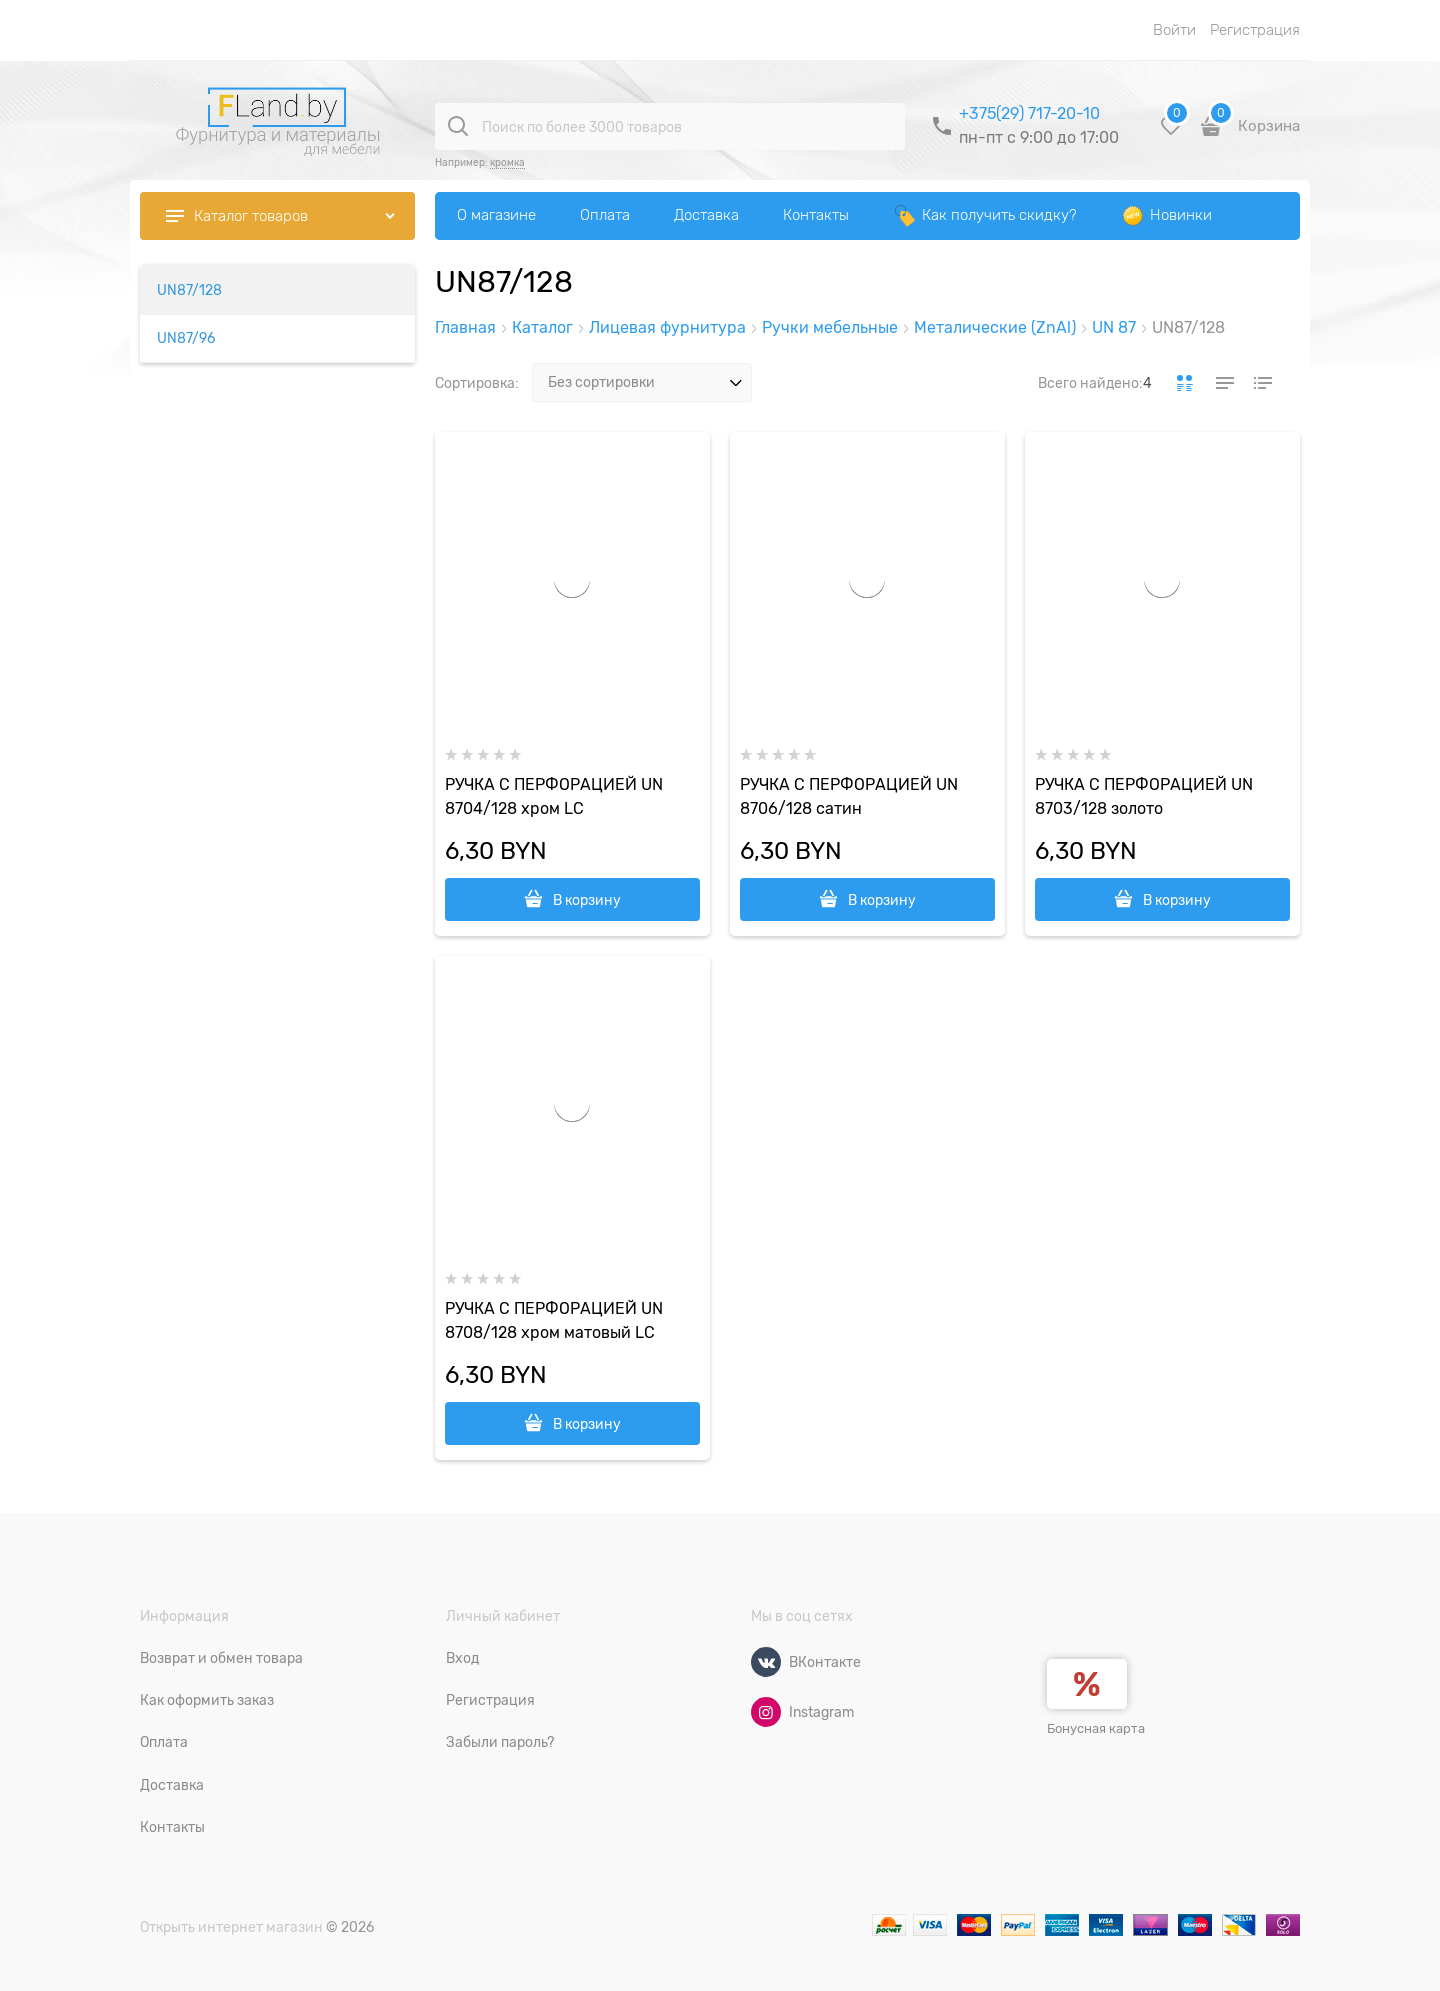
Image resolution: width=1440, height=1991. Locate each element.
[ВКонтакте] (766, 1662)
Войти (1174, 30)
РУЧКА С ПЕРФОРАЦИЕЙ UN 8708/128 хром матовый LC (554, 1321)
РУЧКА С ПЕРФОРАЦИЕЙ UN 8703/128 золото (1144, 797)
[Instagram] (766, 1712)
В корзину (587, 900)
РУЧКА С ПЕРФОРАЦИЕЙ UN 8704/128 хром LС (554, 797)
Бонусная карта (1096, 1728)
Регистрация (1255, 30)
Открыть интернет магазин (231, 1927)
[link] (1185, 383)
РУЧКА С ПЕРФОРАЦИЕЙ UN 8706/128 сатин (849, 797)
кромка (507, 162)
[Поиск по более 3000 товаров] (458, 126)
